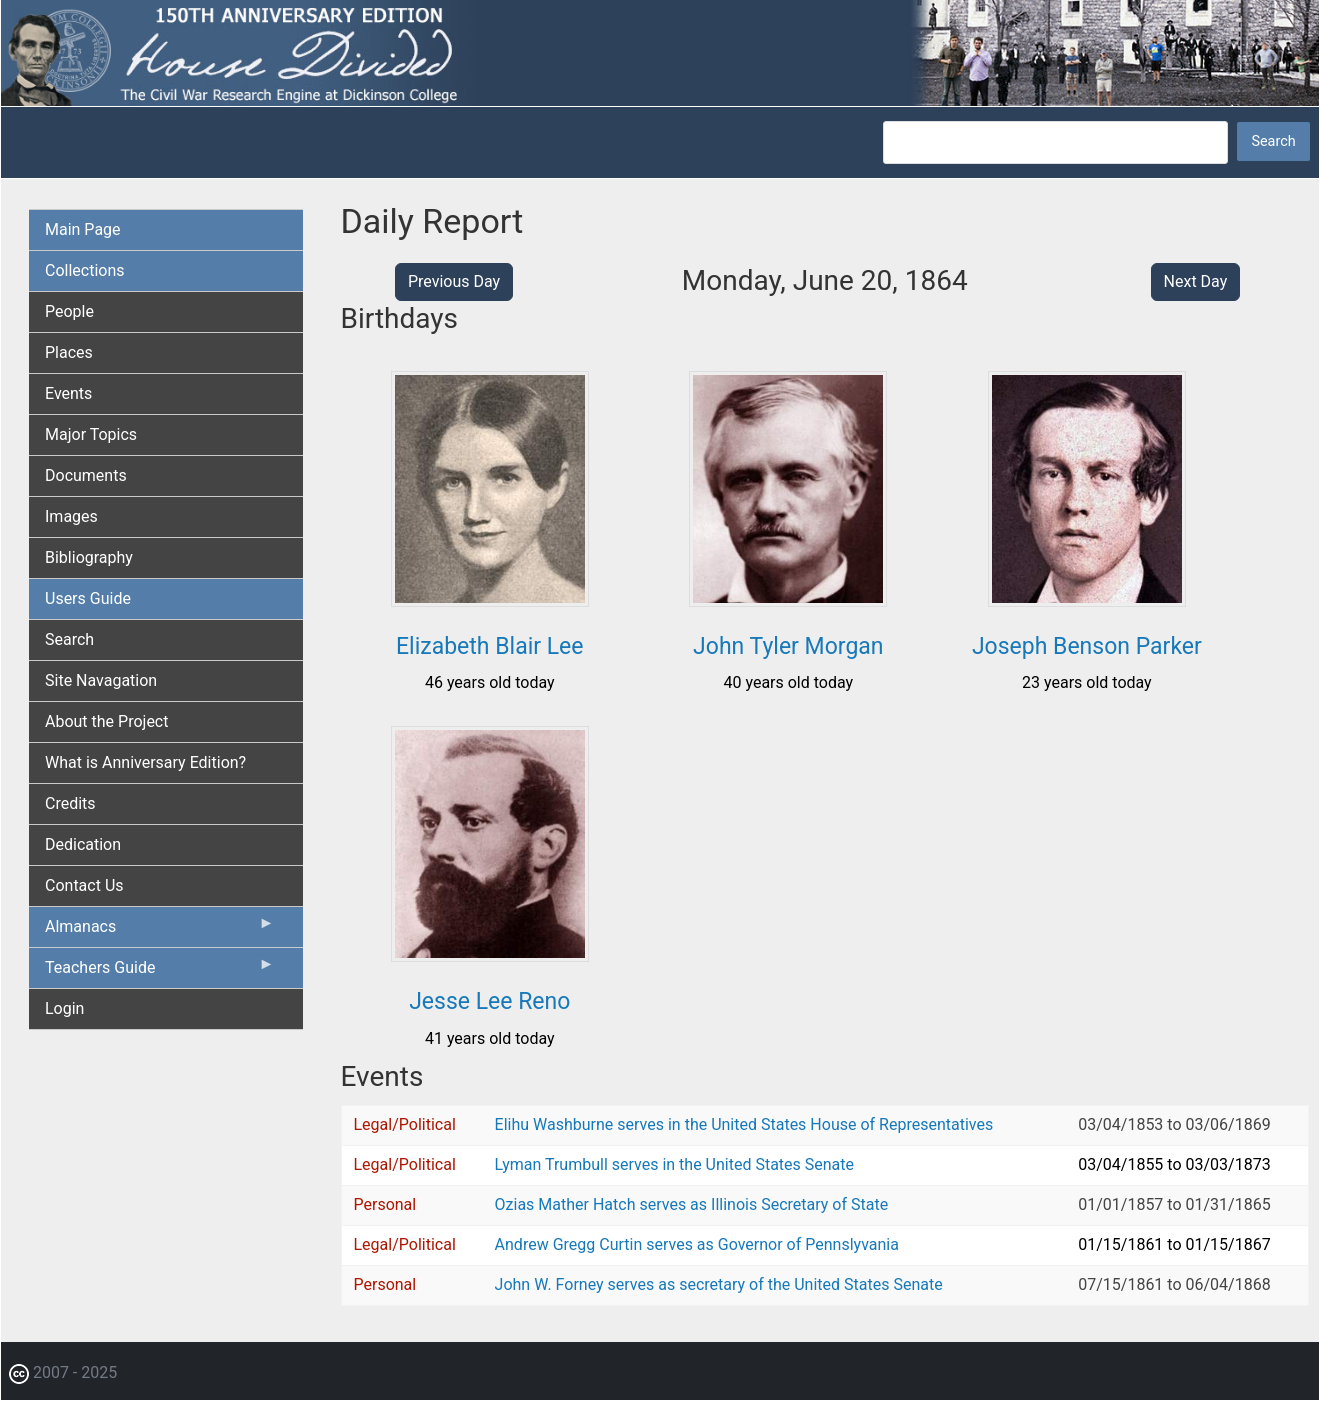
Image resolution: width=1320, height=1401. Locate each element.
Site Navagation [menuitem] (101, 680)
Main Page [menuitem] (83, 229)
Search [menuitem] (69, 639)
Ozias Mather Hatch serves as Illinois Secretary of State (692, 1204)
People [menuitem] (69, 311)
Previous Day (454, 281)
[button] (490, 599)
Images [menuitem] (71, 516)
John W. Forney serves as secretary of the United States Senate (719, 1284)
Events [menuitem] (68, 393)
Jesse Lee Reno (489, 1001)
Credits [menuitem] (70, 803)
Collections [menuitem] (85, 270)
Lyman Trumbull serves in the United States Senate (674, 1164)
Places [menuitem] (69, 352)
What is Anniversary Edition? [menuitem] (145, 762)
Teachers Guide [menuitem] (160, 972)
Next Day (1196, 281)
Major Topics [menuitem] (91, 434)
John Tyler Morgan (788, 646)
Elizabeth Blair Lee (490, 646)
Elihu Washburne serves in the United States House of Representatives (744, 1124)
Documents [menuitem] (86, 475)
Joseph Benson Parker (1087, 646)
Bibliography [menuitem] (89, 557)
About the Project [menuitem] (106, 721)
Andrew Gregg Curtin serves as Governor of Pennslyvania (697, 1244)
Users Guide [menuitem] (88, 598)
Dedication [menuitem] (83, 844)
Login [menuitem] (64, 1008)
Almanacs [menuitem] (160, 931)
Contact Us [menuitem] (84, 885)
